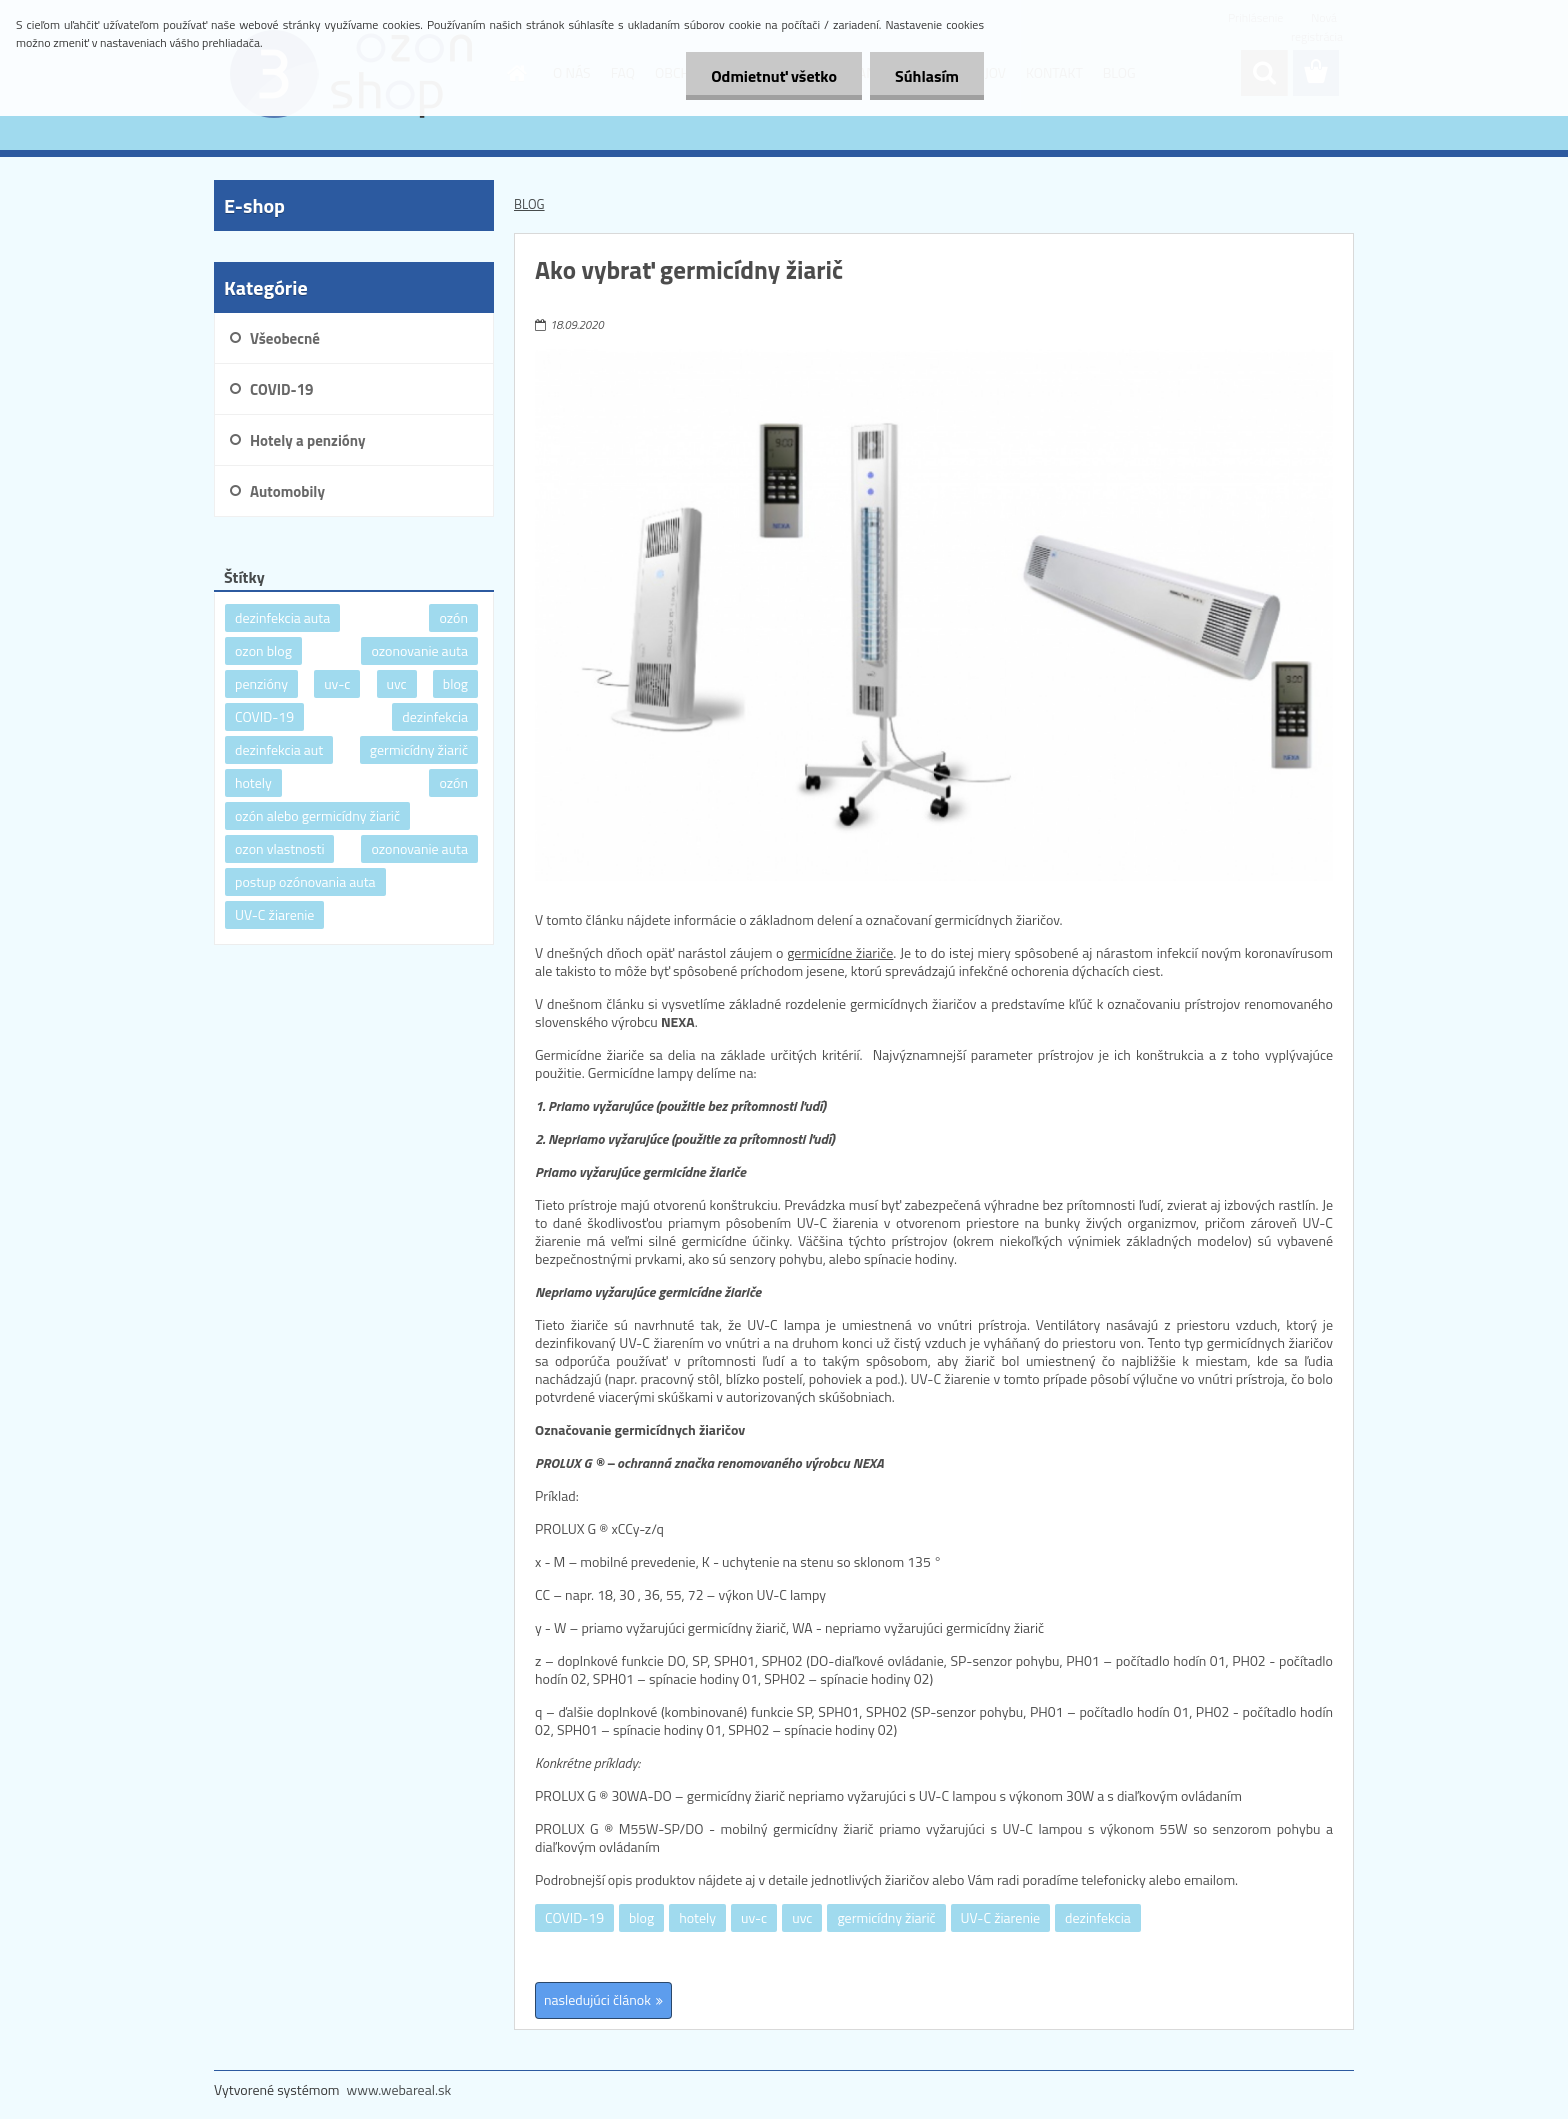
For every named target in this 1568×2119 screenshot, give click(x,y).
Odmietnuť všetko (774, 76)
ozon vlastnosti (279, 848)
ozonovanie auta (419, 650)
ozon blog (263, 650)
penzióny (261, 683)
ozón (453, 617)
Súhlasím (927, 76)
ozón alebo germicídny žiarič (317, 815)
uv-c (754, 1917)
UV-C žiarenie (1000, 1917)
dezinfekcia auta (282, 617)
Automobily (287, 491)
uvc (802, 1917)
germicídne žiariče (840, 952)
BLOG (529, 204)
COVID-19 (574, 1917)
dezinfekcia (1098, 1917)
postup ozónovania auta (305, 881)
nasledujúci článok (597, 1999)
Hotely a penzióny (307, 440)
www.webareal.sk (399, 2089)
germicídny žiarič (886, 1917)
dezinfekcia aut (279, 749)
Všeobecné (285, 338)
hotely (697, 1917)
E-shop (254, 205)
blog (641, 1917)
